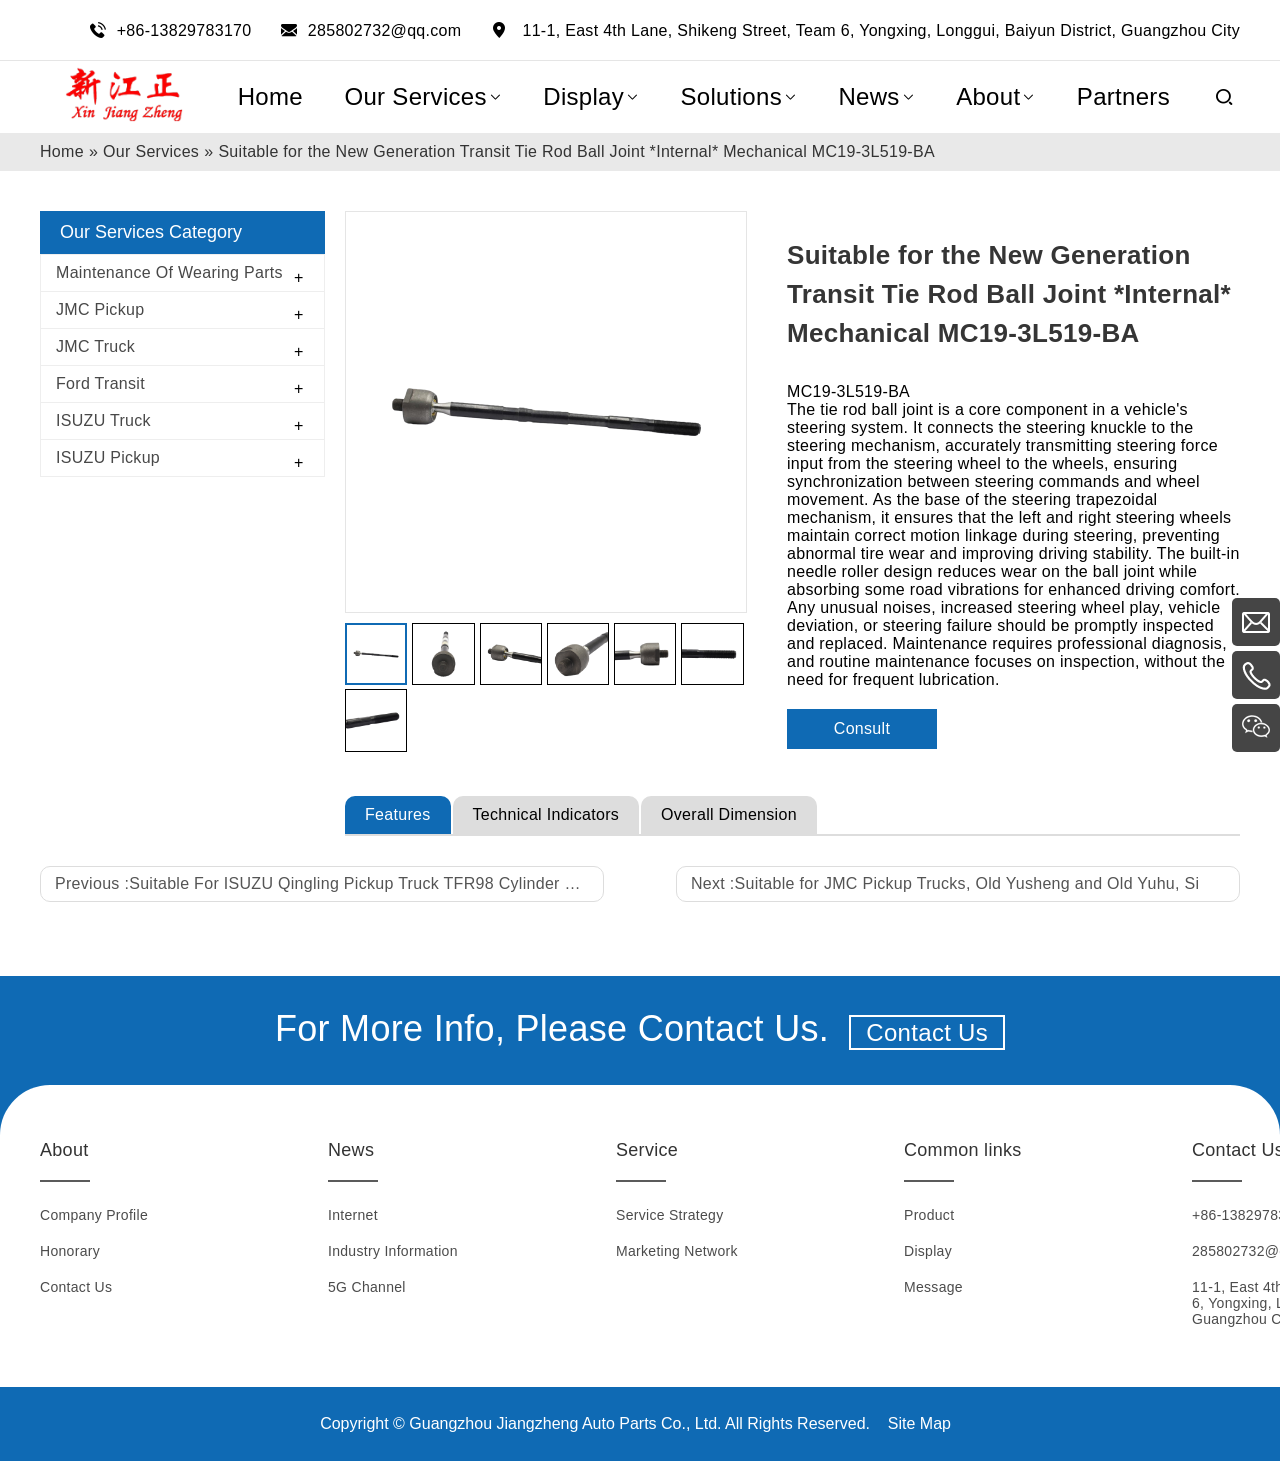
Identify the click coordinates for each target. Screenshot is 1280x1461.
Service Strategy (670, 1215)
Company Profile (94, 1215)
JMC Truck (95, 346)
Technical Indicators (546, 814)
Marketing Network (677, 1251)
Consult (862, 728)
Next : (945, 883)
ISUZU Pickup (108, 457)
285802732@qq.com (385, 30)
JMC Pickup (100, 309)
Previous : (325, 883)
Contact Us (927, 1032)
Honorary (70, 1251)
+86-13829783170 (184, 30)
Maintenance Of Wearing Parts (169, 272)
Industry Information (393, 1251)
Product (929, 1215)
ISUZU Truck (103, 420)
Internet (353, 1215)
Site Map (919, 1423)
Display (928, 1251)
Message (933, 1287)
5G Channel (367, 1287)
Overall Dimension (729, 814)
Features (398, 814)
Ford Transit (100, 383)
